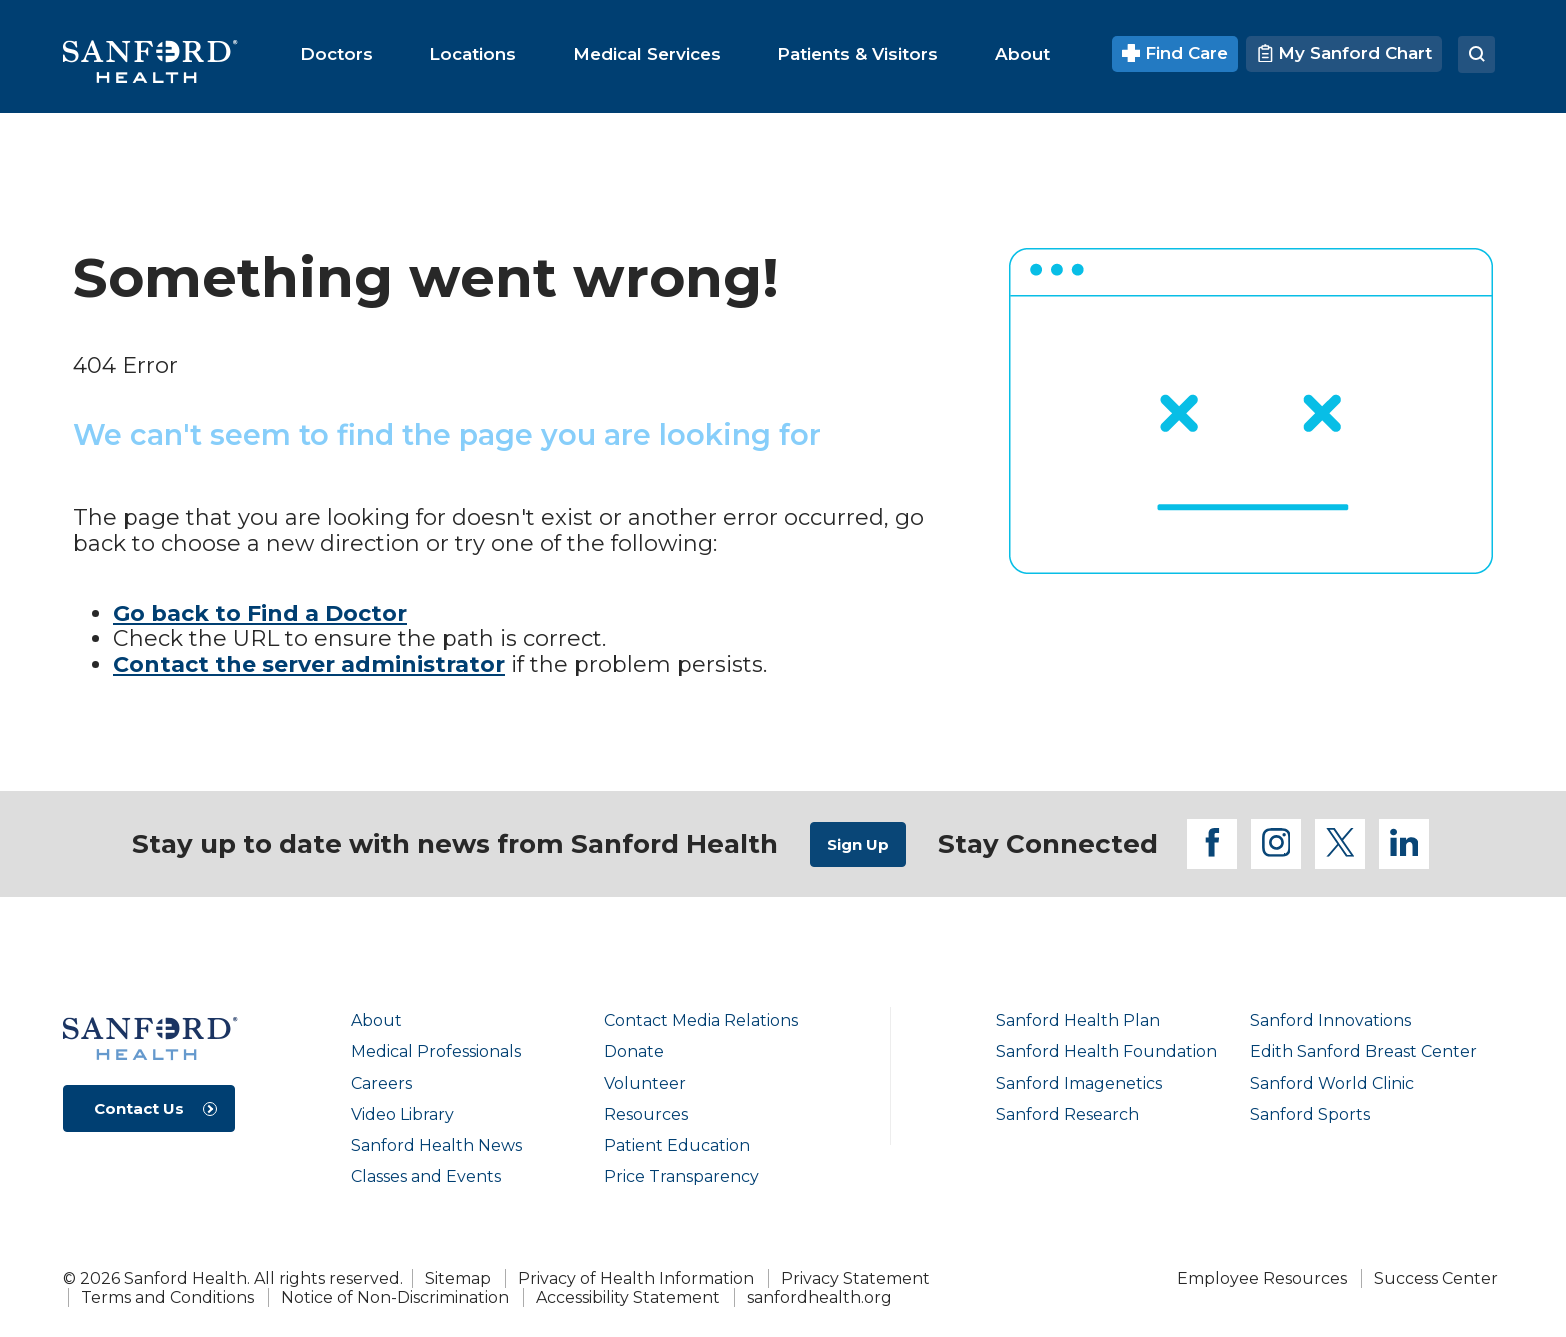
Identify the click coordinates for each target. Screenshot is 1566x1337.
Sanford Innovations (1330, 1020)
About (376, 1020)
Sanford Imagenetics (1079, 1083)
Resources (646, 1114)
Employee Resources (1262, 1278)
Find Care (1175, 53)
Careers (381, 1083)
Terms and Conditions (167, 1297)
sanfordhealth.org (819, 1297)
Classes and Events (426, 1176)
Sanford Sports (1310, 1114)
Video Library (402, 1114)
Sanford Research (1067, 1114)
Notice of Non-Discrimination (395, 1297)
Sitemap (458, 1278)
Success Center (1436, 1278)
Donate (634, 1051)
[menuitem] (336, 54)
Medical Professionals (436, 1051)
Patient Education (677, 1145)
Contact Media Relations (701, 1020)
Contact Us (139, 1108)
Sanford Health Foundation (1106, 1051)
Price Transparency (681, 1176)
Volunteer (645, 1083)
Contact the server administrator (309, 664)
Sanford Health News (436, 1145)
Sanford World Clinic (1332, 1083)
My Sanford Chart (1344, 53)
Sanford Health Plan (1078, 1020)
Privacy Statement (855, 1278)
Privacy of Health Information (636, 1278)
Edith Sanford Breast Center (1363, 1051)
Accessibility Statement (628, 1297)
